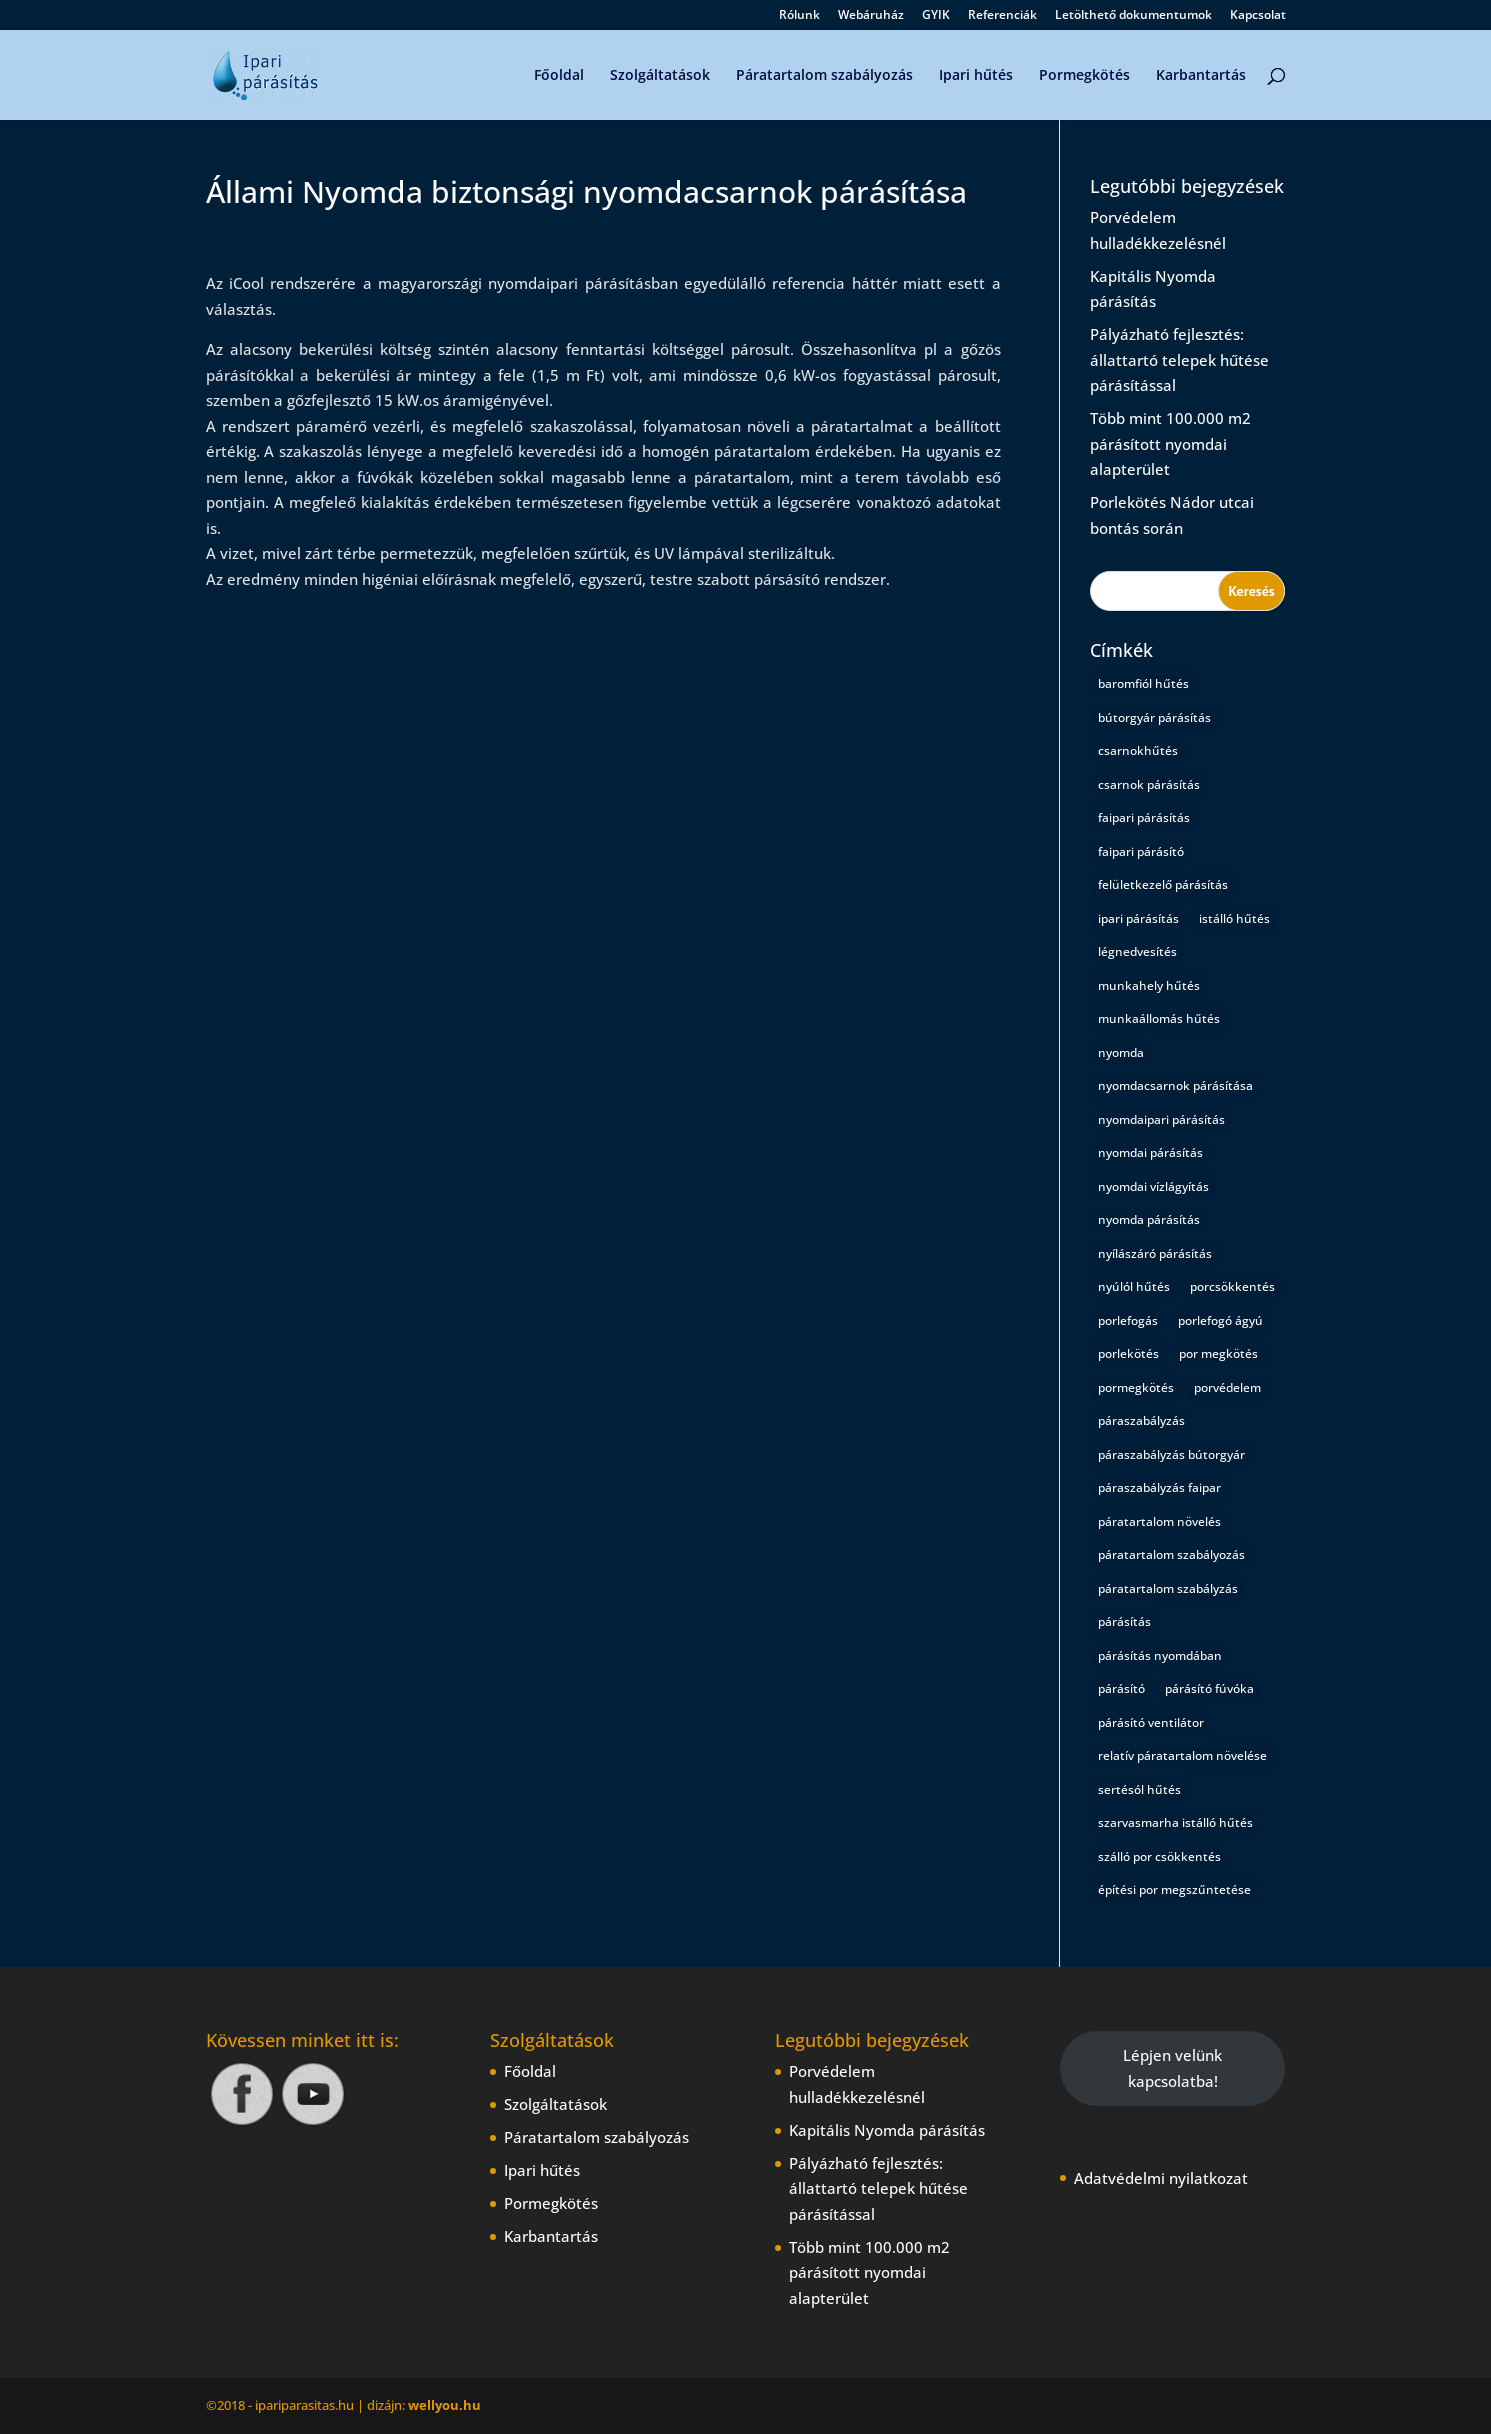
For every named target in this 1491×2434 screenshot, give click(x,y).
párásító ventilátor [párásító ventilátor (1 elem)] (1151, 1722)
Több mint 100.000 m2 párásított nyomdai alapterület (1170, 443)
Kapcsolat (1258, 16)
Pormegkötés (1084, 76)
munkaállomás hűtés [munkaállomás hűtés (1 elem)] (1159, 1018)
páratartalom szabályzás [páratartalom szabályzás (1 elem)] (1168, 1588)
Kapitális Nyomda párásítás (887, 2130)
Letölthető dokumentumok (1133, 16)
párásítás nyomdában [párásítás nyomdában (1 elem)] (1160, 1655)
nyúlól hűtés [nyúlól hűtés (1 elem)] (1134, 1286)
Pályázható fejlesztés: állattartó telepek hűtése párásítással (1179, 359)
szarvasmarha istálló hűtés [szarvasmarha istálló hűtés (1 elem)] (1175, 1822)
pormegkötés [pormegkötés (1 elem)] (1136, 1387)
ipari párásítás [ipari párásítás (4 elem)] (1138, 918)
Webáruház (871, 16)
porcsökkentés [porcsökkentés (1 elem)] (1232, 1286)
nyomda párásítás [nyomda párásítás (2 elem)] (1149, 1219)
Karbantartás (1201, 76)
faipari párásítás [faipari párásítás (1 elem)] (1144, 817)
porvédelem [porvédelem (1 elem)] (1227, 1387)
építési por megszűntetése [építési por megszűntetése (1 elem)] (1174, 1889)
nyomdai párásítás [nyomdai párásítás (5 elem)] (1150, 1152)
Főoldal (559, 76)
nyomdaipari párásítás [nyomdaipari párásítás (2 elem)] (1161, 1119)
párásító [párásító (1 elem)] (1121, 1688)
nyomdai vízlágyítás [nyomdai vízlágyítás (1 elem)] (1153, 1186)
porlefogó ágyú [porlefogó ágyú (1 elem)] (1220, 1320)
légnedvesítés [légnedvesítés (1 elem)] (1137, 951)
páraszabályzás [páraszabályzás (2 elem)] (1141, 1420)
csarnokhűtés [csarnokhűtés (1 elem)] (1138, 750)
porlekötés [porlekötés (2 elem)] (1128, 1353)
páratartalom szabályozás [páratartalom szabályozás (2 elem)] (1171, 1554)
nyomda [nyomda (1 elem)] (1121, 1052)
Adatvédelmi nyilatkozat (1161, 2178)
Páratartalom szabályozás (824, 76)
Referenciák (1002, 16)
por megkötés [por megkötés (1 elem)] (1218, 1353)
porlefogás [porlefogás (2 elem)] (1128, 1320)
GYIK (936, 16)
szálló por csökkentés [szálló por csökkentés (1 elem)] (1159, 1856)
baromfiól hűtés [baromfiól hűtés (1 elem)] (1143, 683)
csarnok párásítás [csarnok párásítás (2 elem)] (1149, 784)
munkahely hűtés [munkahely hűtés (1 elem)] (1149, 985)
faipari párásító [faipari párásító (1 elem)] (1141, 851)
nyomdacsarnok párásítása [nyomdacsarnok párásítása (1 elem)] (1175, 1085)
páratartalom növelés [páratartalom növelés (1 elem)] (1159, 1521)
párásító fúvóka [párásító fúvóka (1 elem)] (1209, 1688)
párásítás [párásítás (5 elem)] (1124, 1621)
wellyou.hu (444, 2405)
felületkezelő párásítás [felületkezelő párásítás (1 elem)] (1163, 884)
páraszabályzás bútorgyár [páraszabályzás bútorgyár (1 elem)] (1171, 1454)
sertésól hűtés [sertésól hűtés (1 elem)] (1139, 1789)
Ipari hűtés (976, 76)
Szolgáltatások (660, 76)
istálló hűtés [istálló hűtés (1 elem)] (1234, 918)
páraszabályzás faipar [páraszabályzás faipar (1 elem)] (1159, 1487)
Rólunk (799, 16)
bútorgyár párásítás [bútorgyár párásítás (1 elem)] (1154, 717)
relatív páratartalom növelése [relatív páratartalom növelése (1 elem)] (1182, 1755)
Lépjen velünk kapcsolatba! (1172, 2068)
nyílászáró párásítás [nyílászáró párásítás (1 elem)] (1155, 1253)
